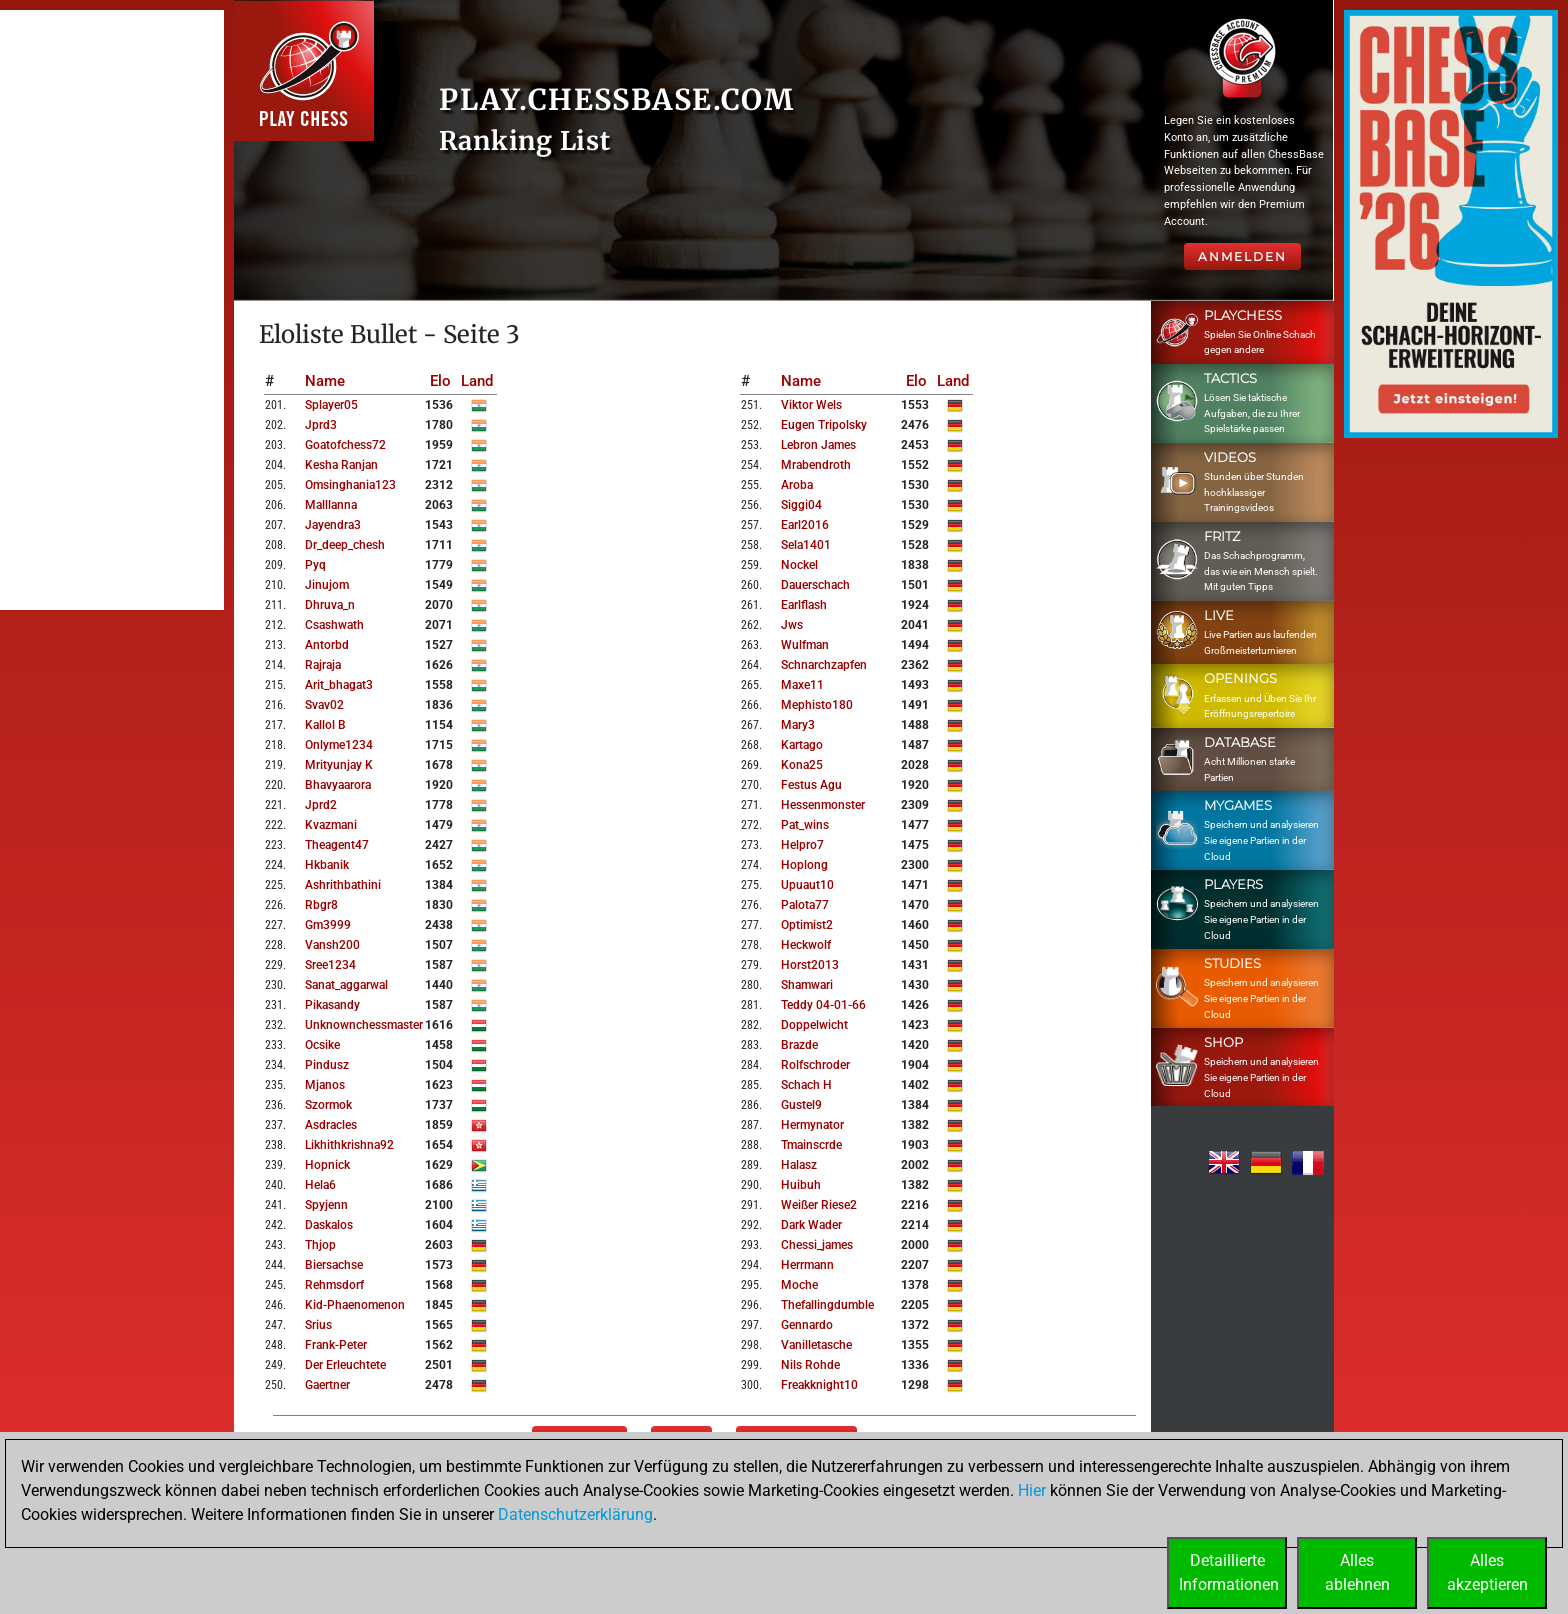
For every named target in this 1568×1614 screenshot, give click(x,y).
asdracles (331, 1125)
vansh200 (332, 945)
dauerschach (815, 585)
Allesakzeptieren (1487, 1572)
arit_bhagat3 (339, 685)
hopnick (327, 1165)
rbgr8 (321, 905)
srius (318, 1325)
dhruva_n (330, 605)
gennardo (807, 1325)
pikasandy (332, 1005)
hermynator (812, 1125)
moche (799, 1285)
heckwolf (806, 945)
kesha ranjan (341, 465)
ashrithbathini (343, 885)
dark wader (811, 1225)
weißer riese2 (819, 1205)
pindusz (327, 1065)
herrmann (807, 1265)
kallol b (325, 725)
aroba (797, 485)
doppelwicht (814, 1025)
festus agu (811, 785)
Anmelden (1242, 256)
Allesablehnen (1357, 1572)
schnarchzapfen (824, 665)
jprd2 (321, 805)
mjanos (325, 1085)
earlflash (804, 605)
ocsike (322, 1045)
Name (325, 381)
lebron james (818, 445)
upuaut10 (807, 885)
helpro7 (802, 845)
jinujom (327, 585)
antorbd (327, 645)
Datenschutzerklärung (575, 1514)
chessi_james (817, 1245)
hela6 (320, 1185)
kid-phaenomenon (355, 1305)
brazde (799, 1045)
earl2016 (805, 525)
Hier (1032, 1490)
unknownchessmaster (364, 1025)
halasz (799, 1165)
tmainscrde (811, 1145)
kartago (802, 745)
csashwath (334, 625)
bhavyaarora (338, 785)
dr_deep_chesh (345, 545)
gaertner (327, 1385)
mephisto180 (817, 705)
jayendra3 (333, 525)
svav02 (324, 705)
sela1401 (806, 545)
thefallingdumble (827, 1305)
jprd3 (321, 425)
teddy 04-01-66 (823, 1005)
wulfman (805, 645)
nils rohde (810, 1365)
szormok (328, 1105)
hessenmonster (823, 805)
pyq (315, 565)
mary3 (798, 725)
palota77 (805, 905)
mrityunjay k (339, 765)
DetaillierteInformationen (1229, 1572)
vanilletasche (816, 1345)
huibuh (801, 1185)
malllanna (331, 505)
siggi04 (801, 505)
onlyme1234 (339, 745)
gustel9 (801, 1105)
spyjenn (326, 1205)
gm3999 (328, 925)
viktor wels (811, 405)
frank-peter (336, 1345)
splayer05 (331, 405)
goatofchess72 (345, 445)
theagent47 (337, 845)
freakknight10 (819, 1385)
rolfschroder (815, 1065)
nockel (799, 565)
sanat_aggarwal (346, 985)
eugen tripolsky (824, 425)
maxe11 (802, 685)
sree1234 (330, 965)
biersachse (334, 1265)
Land (477, 381)
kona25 (802, 765)
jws (792, 625)
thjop (320, 1245)
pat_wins (805, 825)
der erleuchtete (345, 1365)
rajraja (323, 665)
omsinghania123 (350, 485)
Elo (440, 381)
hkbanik (327, 865)
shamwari (807, 985)
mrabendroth (816, 465)
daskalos (329, 1225)
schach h (806, 1085)
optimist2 (807, 925)
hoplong (804, 865)
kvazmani (331, 825)
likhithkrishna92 (349, 1145)
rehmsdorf (334, 1285)
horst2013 (810, 965)
